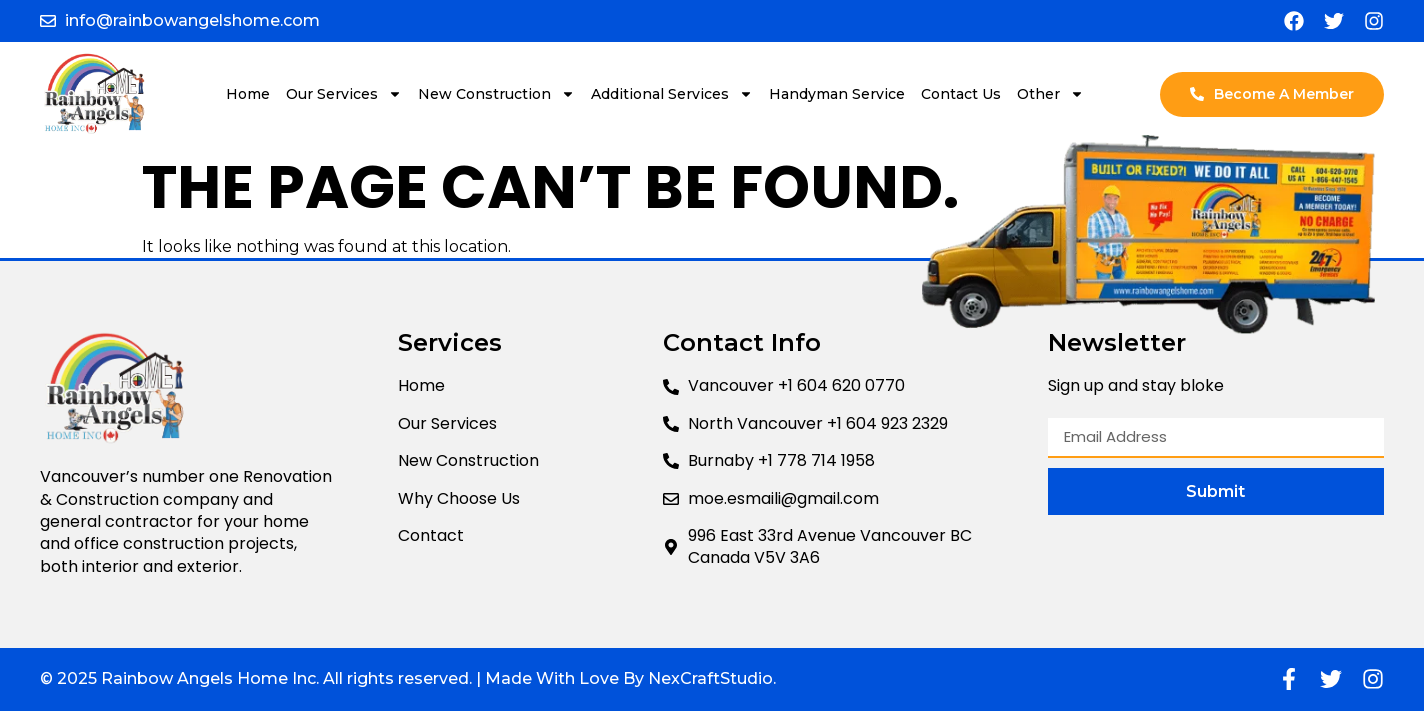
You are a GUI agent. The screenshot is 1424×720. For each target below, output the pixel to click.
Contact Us (961, 94)
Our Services (344, 94)
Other (1050, 94)
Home (248, 94)
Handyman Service (837, 94)
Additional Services (672, 94)
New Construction (496, 94)
